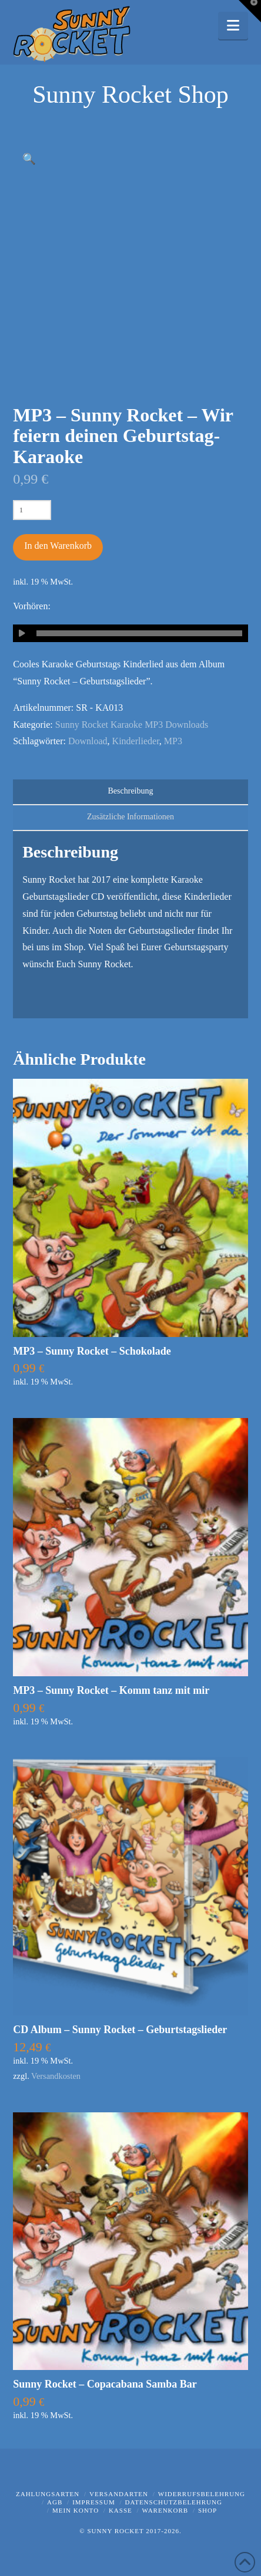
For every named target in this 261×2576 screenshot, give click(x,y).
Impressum (93, 2502)
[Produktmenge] (32, 510)
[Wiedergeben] (22, 633)
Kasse (120, 2510)
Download (88, 741)
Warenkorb (165, 2510)
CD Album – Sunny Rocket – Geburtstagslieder (120, 2029)
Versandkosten (56, 2076)
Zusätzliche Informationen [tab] (130, 816)
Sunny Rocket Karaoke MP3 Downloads (131, 725)
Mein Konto (75, 2510)
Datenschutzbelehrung (173, 2502)
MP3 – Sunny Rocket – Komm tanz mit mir (111, 1690)
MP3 (173, 741)
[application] (130, 633)
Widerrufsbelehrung (201, 2493)
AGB (54, 2502)
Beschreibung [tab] (130, 790)
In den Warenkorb (58, 546)
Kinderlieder (135, 741)
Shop (207, 2510)
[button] (233, 25)
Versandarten (118, 2493)
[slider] (139, 633)
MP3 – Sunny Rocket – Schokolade (92, 1351)
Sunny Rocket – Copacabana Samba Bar (105, 2384)
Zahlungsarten (47, 2493)
